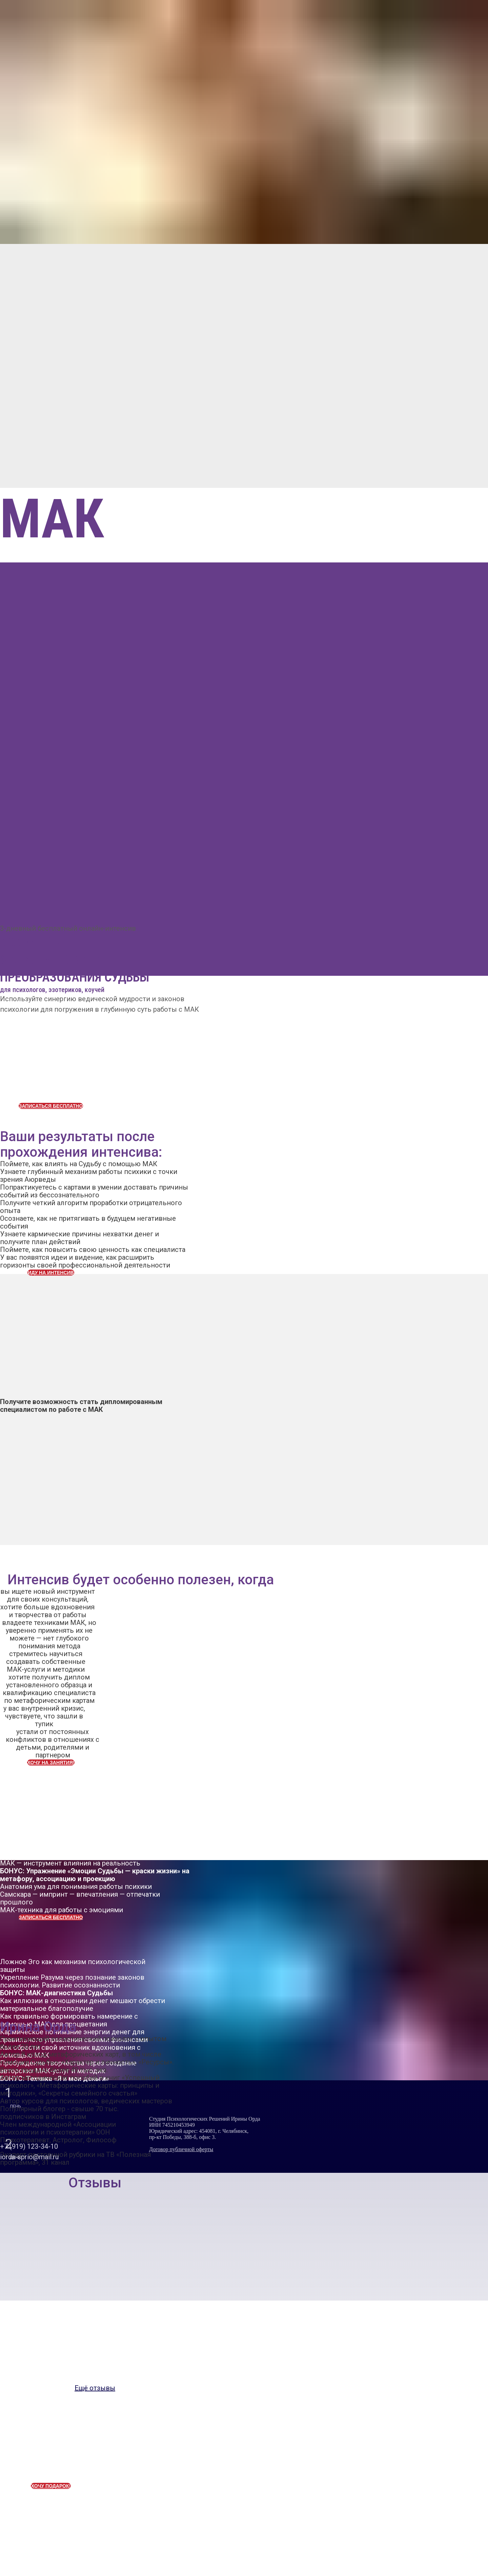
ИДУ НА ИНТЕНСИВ (51, 1272)
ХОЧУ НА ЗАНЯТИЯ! (51, 1762)
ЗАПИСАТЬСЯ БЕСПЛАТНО (51, 1106)
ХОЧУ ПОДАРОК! (50, 2486)
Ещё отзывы (95, 2388)
